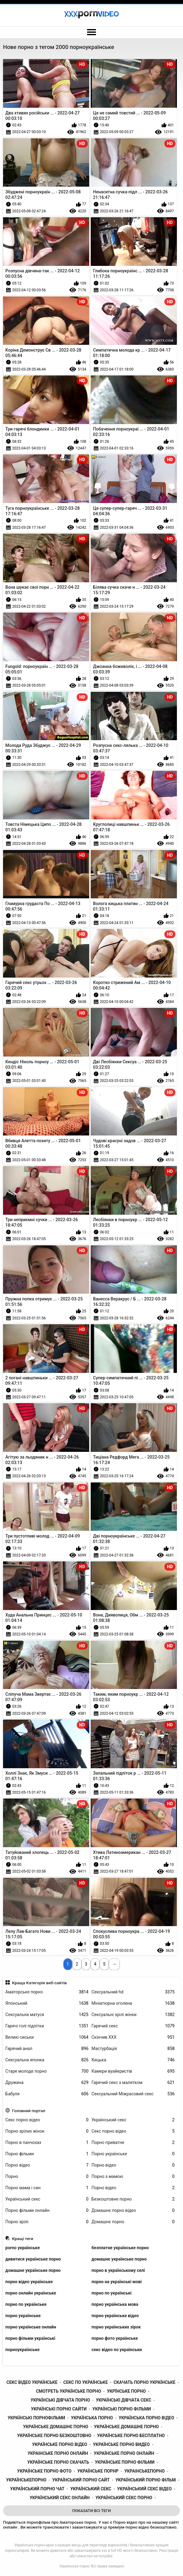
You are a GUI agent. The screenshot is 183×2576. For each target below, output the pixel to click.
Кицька (133, 2060)
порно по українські (112, 2293)
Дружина (47, 2082)
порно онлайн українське (30, 2293)
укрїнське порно (126, 2391)
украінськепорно (144, 2471)
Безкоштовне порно (133, 2199)
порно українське (23, 2315)
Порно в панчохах (47, 2142)
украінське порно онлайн (57, 2453)
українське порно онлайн (124, 2453)
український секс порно (123, 2497)
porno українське (22, 2247)
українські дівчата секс (123, 2400)
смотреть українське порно (68, 2391)
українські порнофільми (36, 2417)
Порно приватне (133, 2142)
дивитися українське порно (33, 2259)
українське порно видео (121, 2444)
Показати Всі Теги (91, 2510)
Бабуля (47, 2094)
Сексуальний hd (133, 1992)
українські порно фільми (121, 2408)
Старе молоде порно (47, 2071)
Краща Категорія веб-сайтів (39, 1982)
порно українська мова (115, 2304)
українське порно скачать (58, 2462)
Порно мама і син (47, 2187)
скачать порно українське (144, 2382)
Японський (47, 2003)
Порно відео (47, 2165)
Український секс (133, 2120)
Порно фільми (47, 2154)
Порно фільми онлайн (47, 2210)
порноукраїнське (22, 2349)
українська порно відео (146, 2417)
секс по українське (85, 2382)
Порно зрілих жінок (47, 2131)
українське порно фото (44, 2471)
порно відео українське (29, 2281)
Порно (47, 2176)
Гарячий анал (47, 2048)
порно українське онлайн (30, 2326)
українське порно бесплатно (131, 2435)
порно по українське (26, 2304)
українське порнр (98, 2471)
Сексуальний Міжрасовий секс (133, 2094)
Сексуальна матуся (47, 2014)
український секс (90, 2488)
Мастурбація (133, 2048)
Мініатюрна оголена (133, 2003)
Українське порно (74, 2566)
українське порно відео (59, 2444)
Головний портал (28, 2110)
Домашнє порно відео (133, 2210)
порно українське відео (115, 2315)
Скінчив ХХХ (133, 2037)
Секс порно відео (47, 2120)
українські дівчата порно (60, 2400)
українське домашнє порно (55, 2426)
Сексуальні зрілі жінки (133, 2014)
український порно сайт (81, 2479)
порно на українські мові (117, 2281)
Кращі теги (22, 2238)
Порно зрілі (47, 2221)
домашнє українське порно (119, 2259)
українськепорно (26, 2479)
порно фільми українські (30, 2338)
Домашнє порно (133, 2221)
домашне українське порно (33, 2270)
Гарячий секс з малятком (133, 2082)
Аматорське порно (47, 1992)
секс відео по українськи (117, 2349)
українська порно (92, 2417)
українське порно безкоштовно (54, 2435)
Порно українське (133, 2154)
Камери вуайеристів (133, 2071)
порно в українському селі (118, 2270)
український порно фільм (145, 2479)
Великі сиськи (47, 2037)
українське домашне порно (126, 2426)
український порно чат (37, 2488)
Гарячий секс (133, 2026)
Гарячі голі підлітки (47, 2026)
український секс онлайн (60, 2497)
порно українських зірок (116, 2326)
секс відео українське (31, 2382)
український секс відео (144, 2488)
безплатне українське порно (120, 2247)
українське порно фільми (125, 2462)
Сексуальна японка (47, 2060)
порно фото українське (115, 2338)
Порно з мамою (133, 2176)
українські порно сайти (58, 2408)
